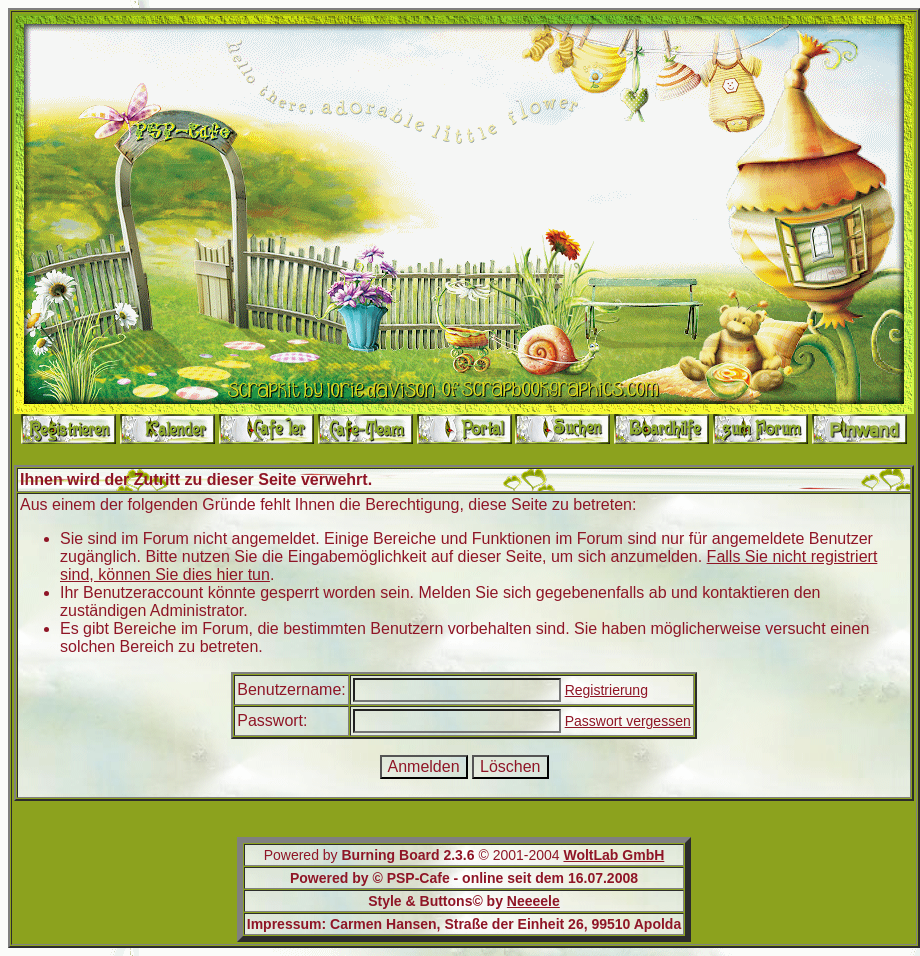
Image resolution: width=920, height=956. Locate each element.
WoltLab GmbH (613, 855)
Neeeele (533, 901)
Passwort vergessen (628, 721)
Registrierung (606, 690)
